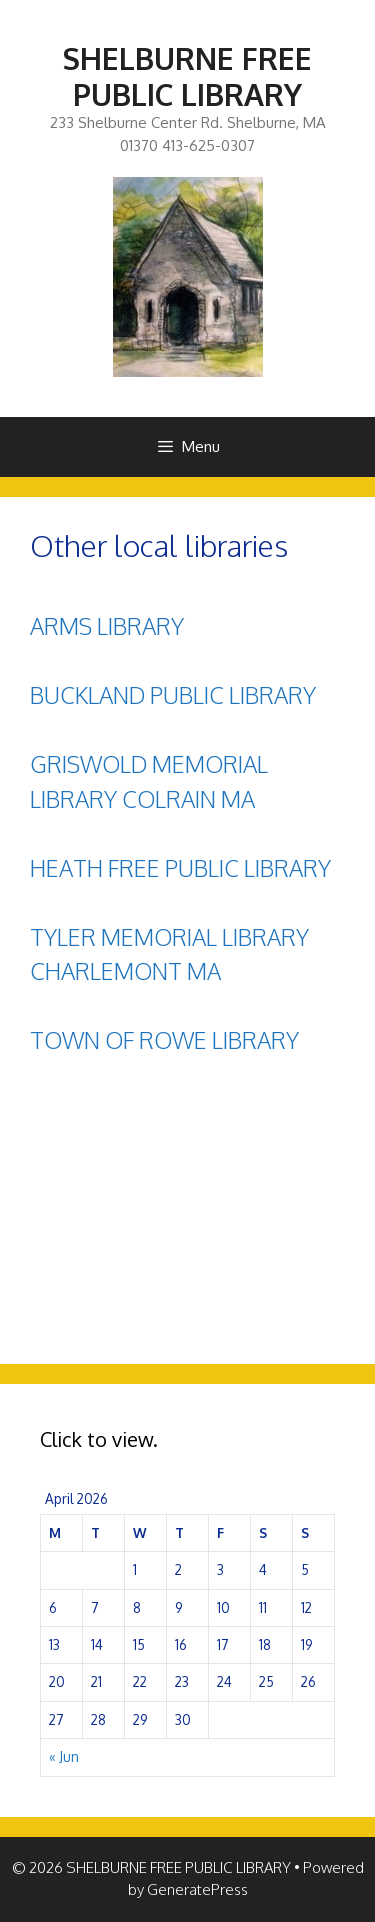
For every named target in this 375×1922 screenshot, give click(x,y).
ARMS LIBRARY (107, 625)
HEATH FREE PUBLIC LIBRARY (180, 867)
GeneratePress (197, 1889)
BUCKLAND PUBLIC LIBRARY (173, 694)
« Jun (64, 1756)
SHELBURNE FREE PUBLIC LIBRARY (187, 76)
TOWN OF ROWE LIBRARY (164, 1039)
